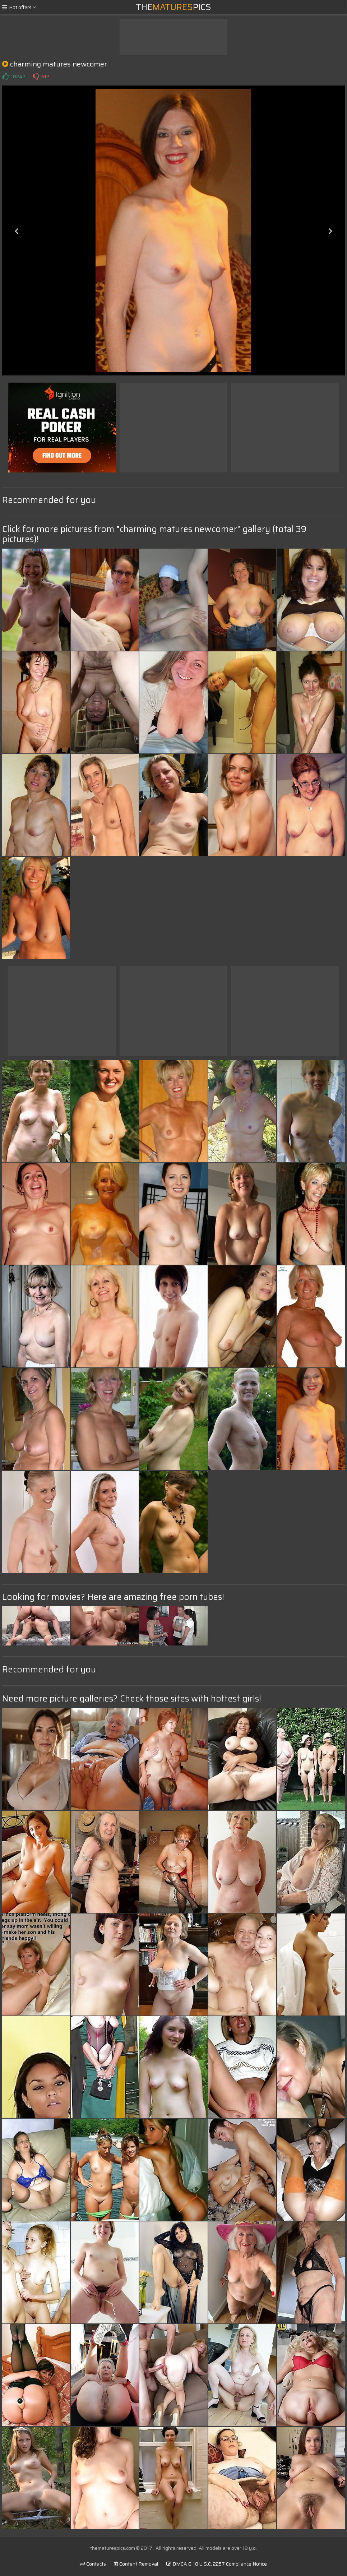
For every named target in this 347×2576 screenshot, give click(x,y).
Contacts (93, 2564)
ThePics (173, 7)
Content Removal (136, 2564)
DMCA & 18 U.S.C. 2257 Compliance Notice (216, 2564)
